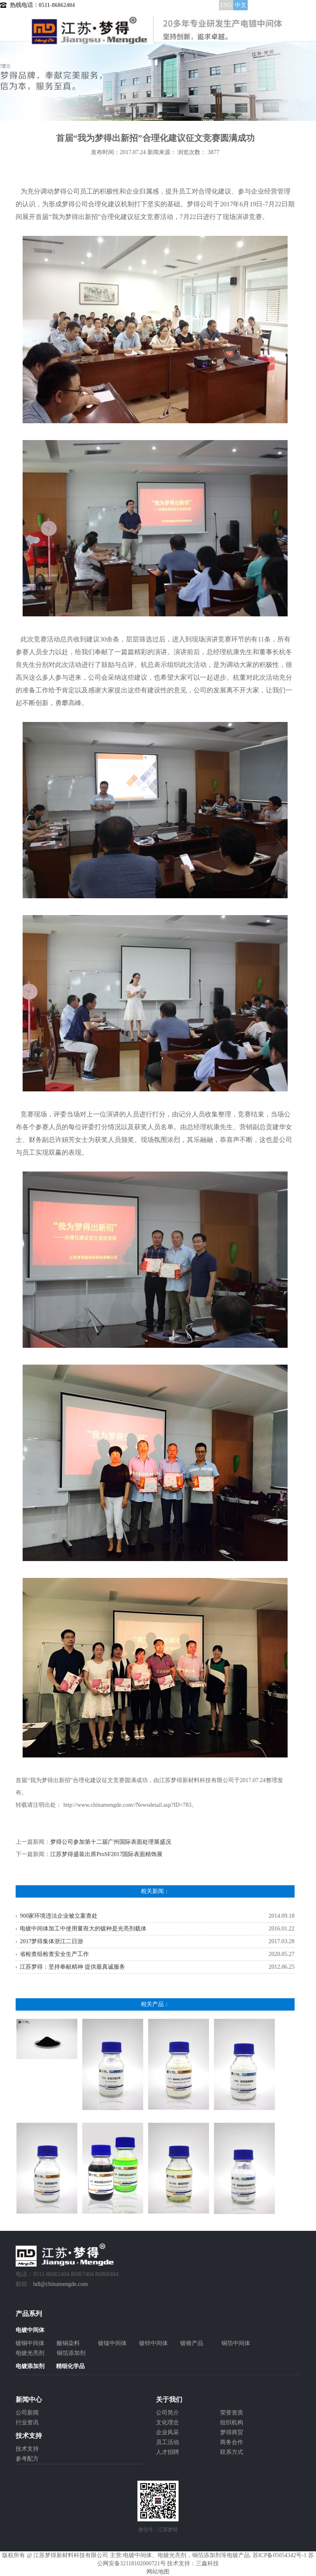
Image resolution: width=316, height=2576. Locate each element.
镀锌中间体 (153, 2343)
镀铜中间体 (30, 2343)
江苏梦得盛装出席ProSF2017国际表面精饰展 (106, 1854)
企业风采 (167, 2432)
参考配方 (27, 2459)
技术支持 (27, 2449)
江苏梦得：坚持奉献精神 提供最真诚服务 (72, 1967)
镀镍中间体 (112, 2343)
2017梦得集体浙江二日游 (51, 1941)
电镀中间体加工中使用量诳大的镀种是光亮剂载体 (83, 1929)
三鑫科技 (207, 2563)
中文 (240, 5)
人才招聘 (167, 2452)
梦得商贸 (231, 2432)
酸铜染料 (68, 2343)
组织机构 (231, 2422)
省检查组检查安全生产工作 (54, 1954)
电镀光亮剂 (30, 2353)
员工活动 (167, 2442)
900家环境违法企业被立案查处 (59, 1916)
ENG (226, 5)
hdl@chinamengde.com (60, 2284)
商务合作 (231, 2442)
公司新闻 (27, 2413)
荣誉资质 (231, 2413)
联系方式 (231, 2452)
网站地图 (158, 2572)
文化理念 (167, 2422)
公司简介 (167, 2413)
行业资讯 (27, 2422)
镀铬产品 (191, 2343)
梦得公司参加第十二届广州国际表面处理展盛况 (110, 1842)
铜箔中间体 (235, 2343)
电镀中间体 (137, 2555)
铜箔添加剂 (71, 2353)
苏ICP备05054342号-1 (280, 2555)
